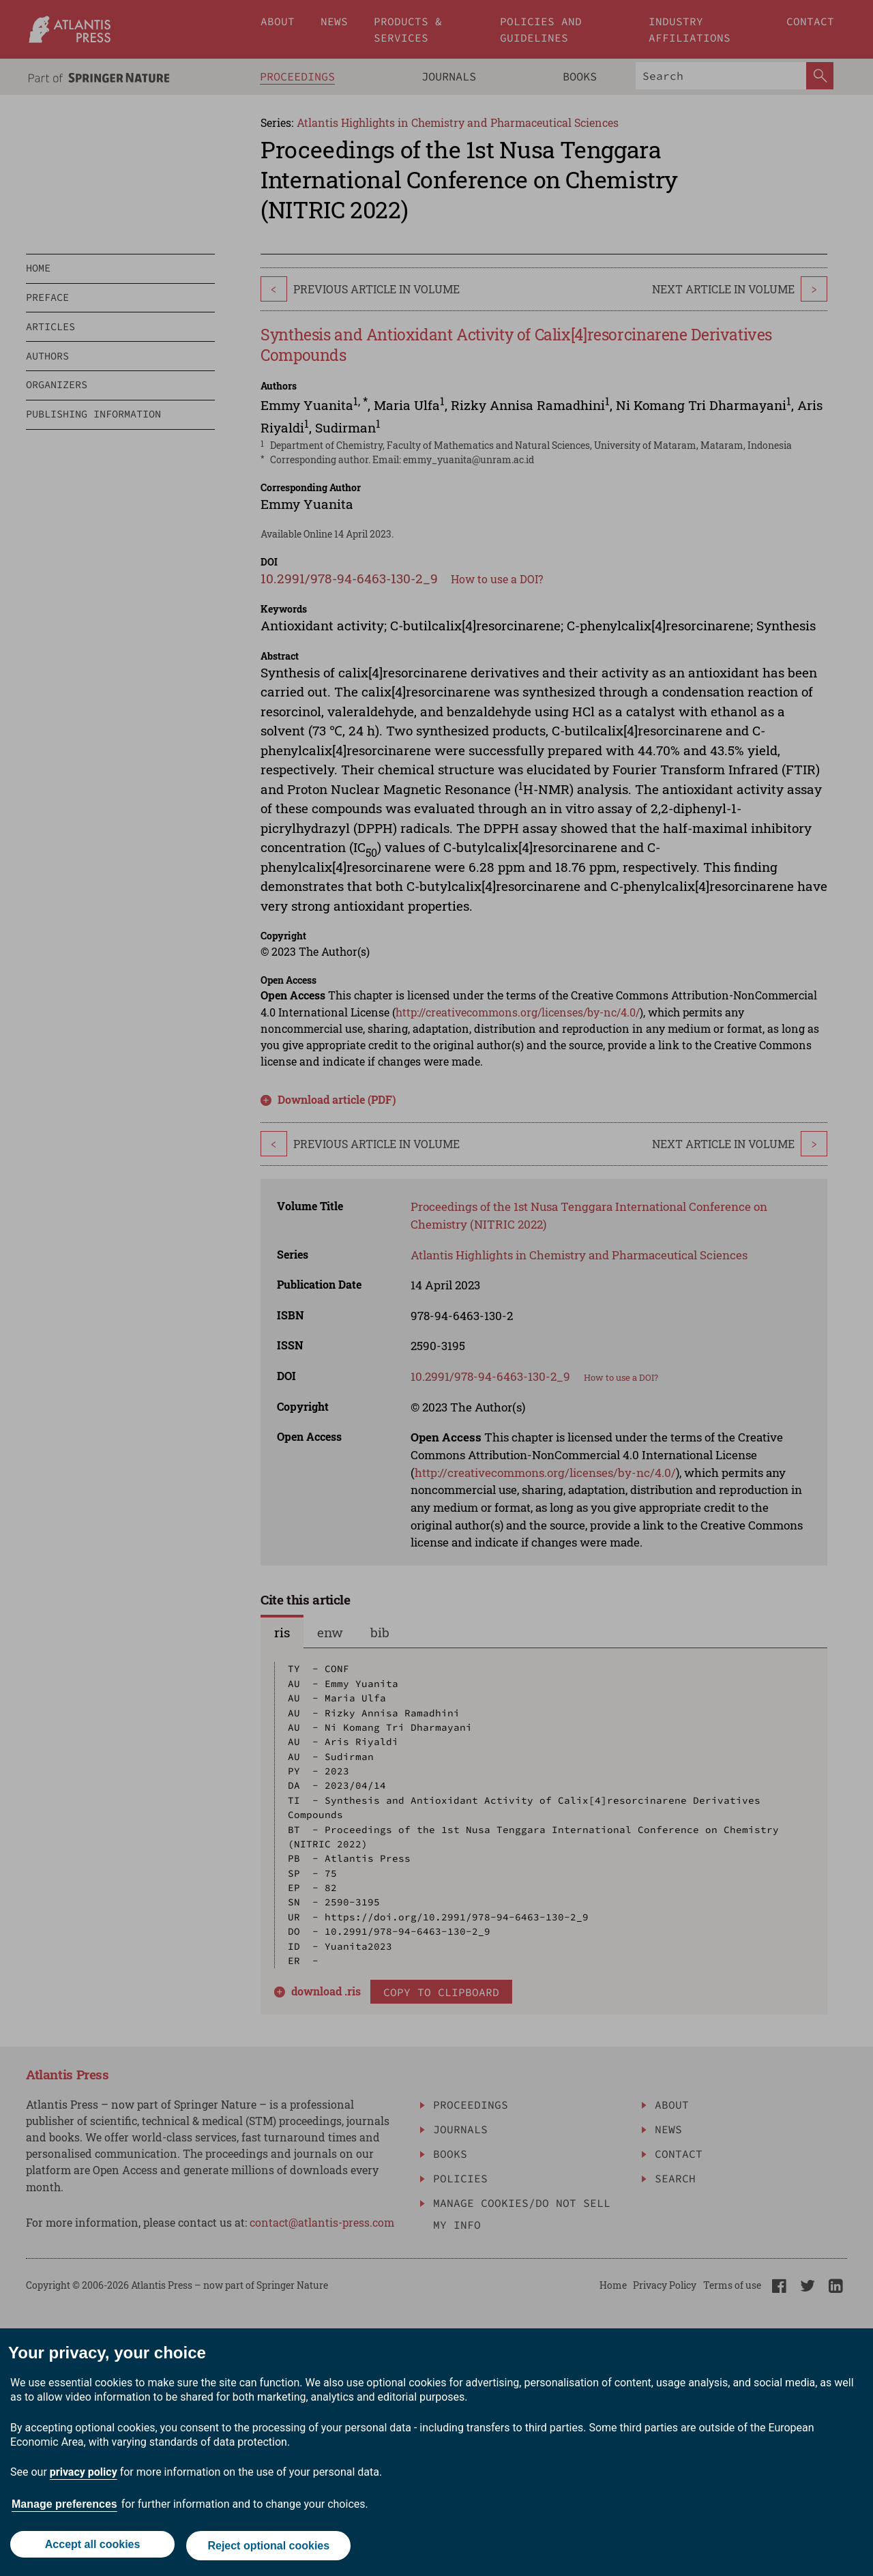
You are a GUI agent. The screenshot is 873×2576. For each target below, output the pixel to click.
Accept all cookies (91, 2547)
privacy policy (83, 2474)
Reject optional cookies (270, 2547)
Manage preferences (64, 2507)
